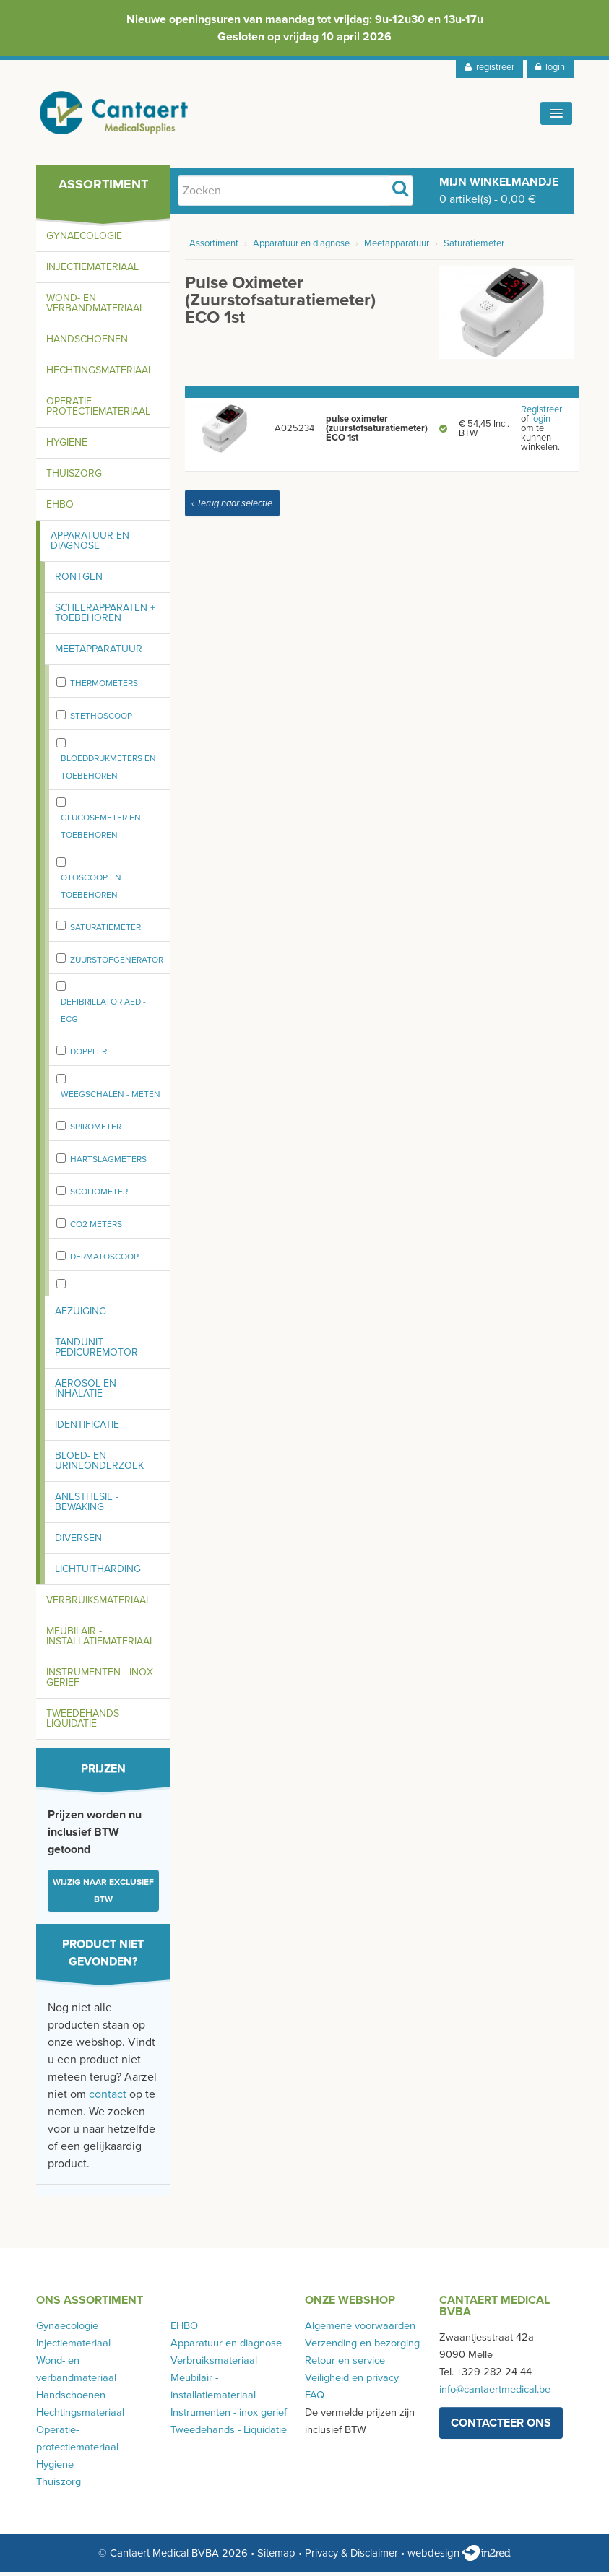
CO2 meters (96, 1228)
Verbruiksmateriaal (98, 1603)
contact (107, 2098)
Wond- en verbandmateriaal (95, 306)
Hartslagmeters (108, 1163)
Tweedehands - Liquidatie (85, 1722)
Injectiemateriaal (92, 270)
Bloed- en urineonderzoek (99, 1464)
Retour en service (345, 2364)
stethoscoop (101, 719)
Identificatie (87, 1428)
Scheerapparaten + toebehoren (105, 616)
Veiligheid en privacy (352, 2381)
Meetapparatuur (98, 652)
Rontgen (79, 580)
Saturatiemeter (105, 931)
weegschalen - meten (110, 1098)
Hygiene (66, 446)
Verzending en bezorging (362, 2347)
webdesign (459, 2556)
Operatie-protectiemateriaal (98, 410)
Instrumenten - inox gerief (99, 1681)
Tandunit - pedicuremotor (96, 1351)
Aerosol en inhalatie (85, 1392)
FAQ (314, 2399)
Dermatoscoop (104, 1260)
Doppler (88, 1055)
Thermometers (104, 687)
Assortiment (213, 247)
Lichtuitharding (98, 1572)
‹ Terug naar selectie (231, 507)
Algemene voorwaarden (360, 2329)
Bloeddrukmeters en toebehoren (108, 770)
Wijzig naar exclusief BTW (103, 1894)
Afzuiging (80, 1315)
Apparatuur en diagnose (90, 544)
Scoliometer (99, 1195)
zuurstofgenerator (116, 963)
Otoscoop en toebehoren (91, 889)
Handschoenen (87, 343)
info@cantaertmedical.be (494, 2393)
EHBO (60, 508)
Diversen (78, 1541)
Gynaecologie (84, 239)
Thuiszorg (74, 477)
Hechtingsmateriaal (99, 374)
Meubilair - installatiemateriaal (100, 1640)
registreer (489, 67)
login (550, 67)
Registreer (541, 413)
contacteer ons (501, 2426)
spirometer (95, 1130)
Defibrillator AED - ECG (103, 1014)
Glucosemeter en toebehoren (101, 830)
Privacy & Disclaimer (351, 2556)
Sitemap (276, 2556)
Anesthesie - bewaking (86, 1505)
